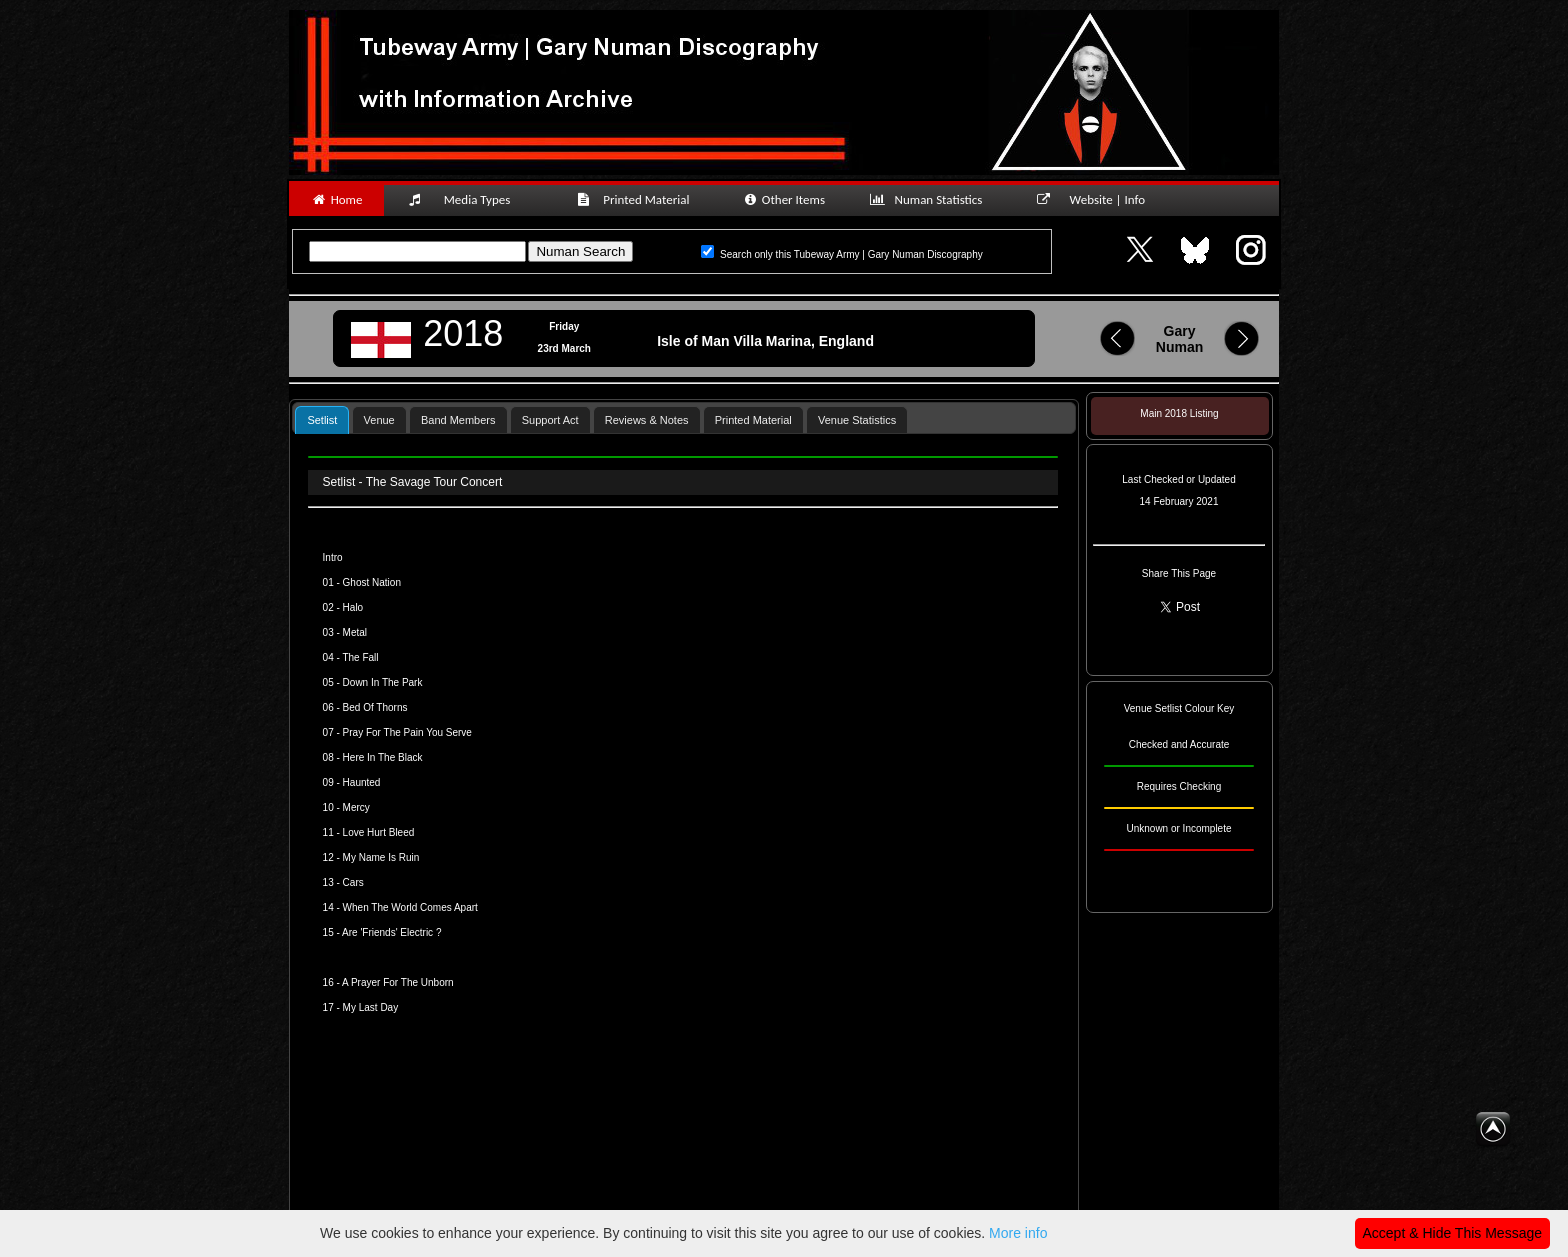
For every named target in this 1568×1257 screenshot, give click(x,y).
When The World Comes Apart (410, 907)
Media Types (468, 199)
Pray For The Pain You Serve (407, 732)
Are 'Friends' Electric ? (391, 932)
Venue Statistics (857, 420)
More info (1018, 1233)
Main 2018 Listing (1179, 413)
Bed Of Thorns (375, 707)
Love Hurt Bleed (379, 832)
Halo (353, 607)
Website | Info (1097, 199)
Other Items (783, 199)
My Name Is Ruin (381, 857)
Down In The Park (383, 682)
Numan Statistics (930, 199)
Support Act (550, 420)
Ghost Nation (372, 582)
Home (336, 199)
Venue (379, 420)
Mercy (356, 807)
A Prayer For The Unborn (398, 982)
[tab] (322, 419)
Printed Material (636, 199)
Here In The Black (383, 757)
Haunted (362, 782)
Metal (355, 632)
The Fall (360, 657)
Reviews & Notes (647, 420)
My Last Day (371, 1007)
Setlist (322, 420)
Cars (353, 882)
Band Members (458, 420)
